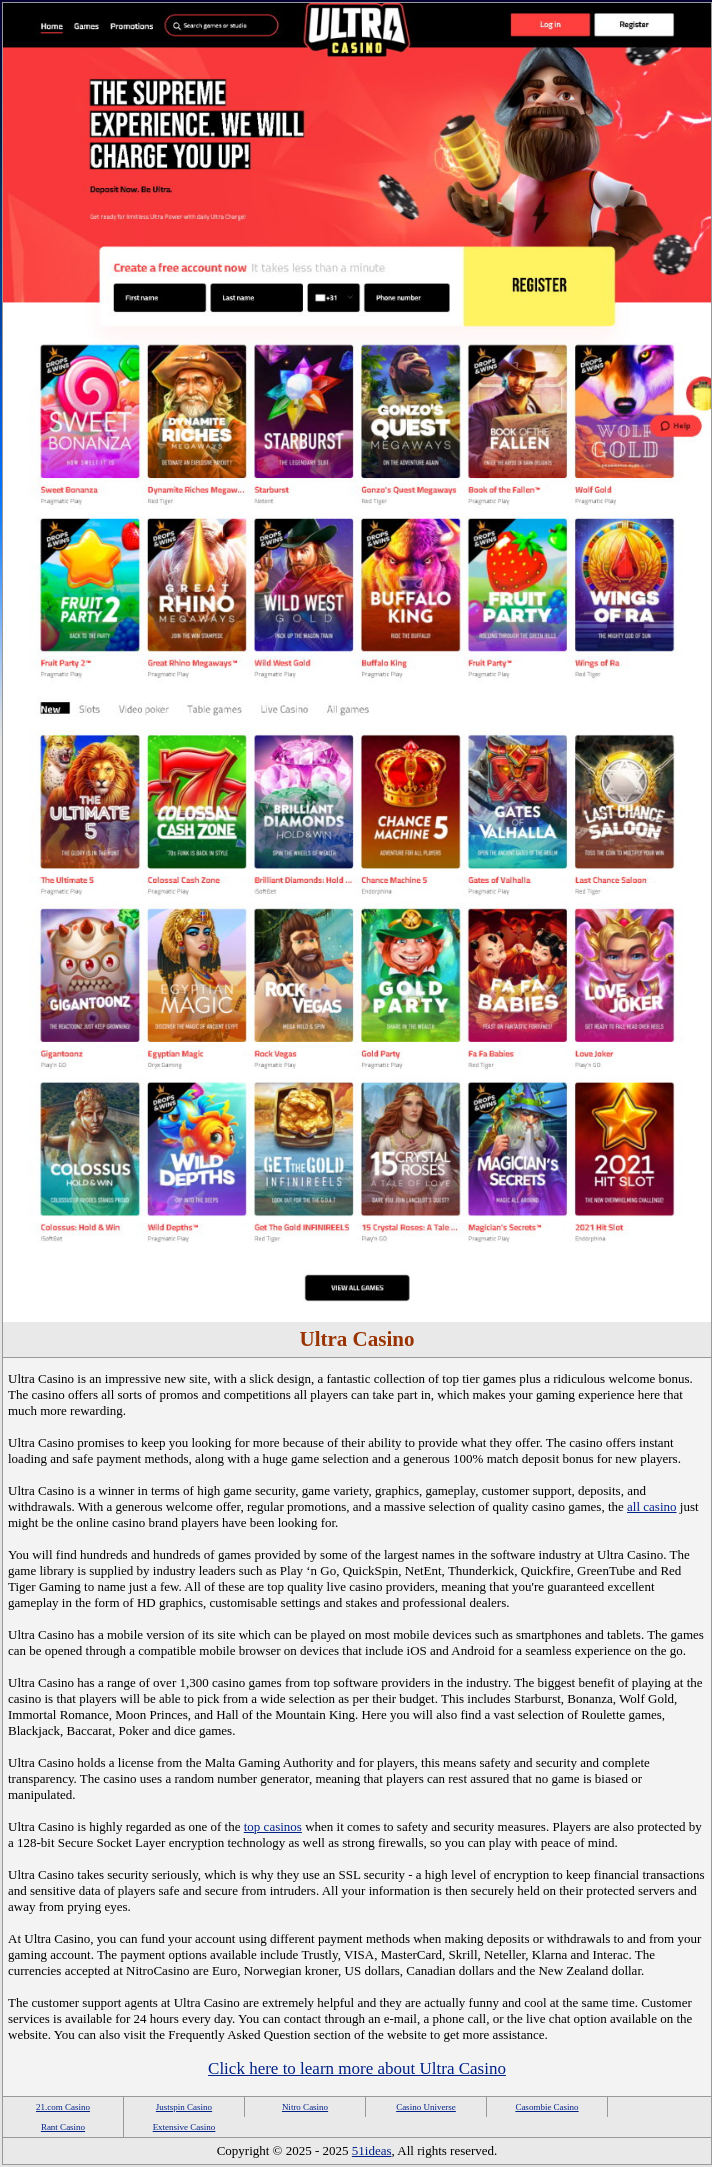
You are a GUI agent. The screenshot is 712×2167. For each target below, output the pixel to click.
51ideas (372, 2150)
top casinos (273, 1826)
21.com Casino (63, 2107)
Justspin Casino (184, 2107)
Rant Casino (63, 2127)
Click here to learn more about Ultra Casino (357, 2068)
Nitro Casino (305, 2107)
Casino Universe (426, 2107)
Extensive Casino (184, 2127)
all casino (651, 1506)
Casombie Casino (546, 2107)
